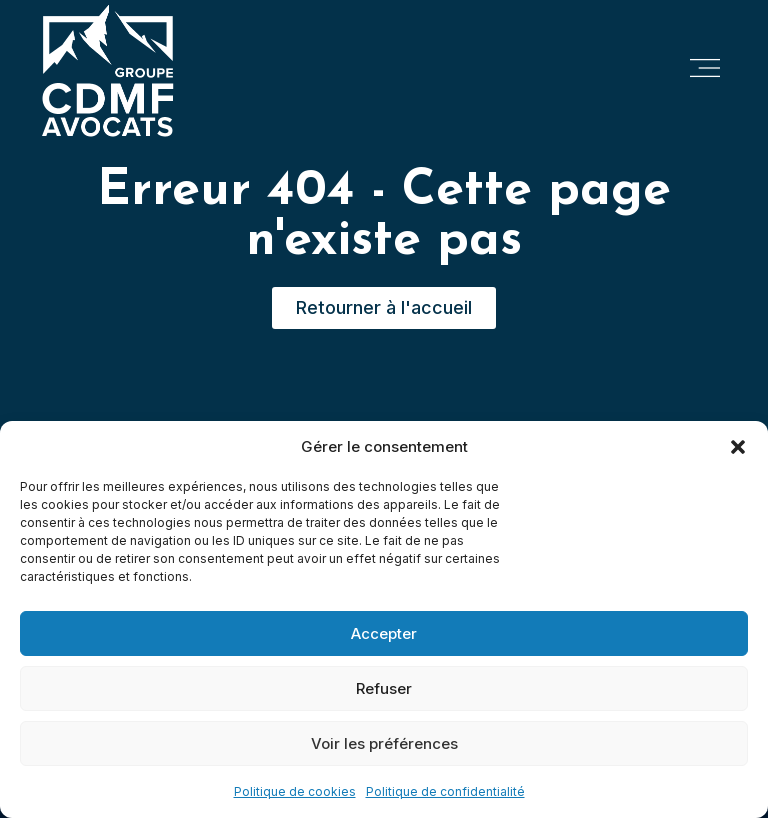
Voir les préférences (384, 743)
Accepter (384, 633)
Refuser (384, 688)
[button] (738, 447)
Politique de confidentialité (445, 791)
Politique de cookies (295, 791)
